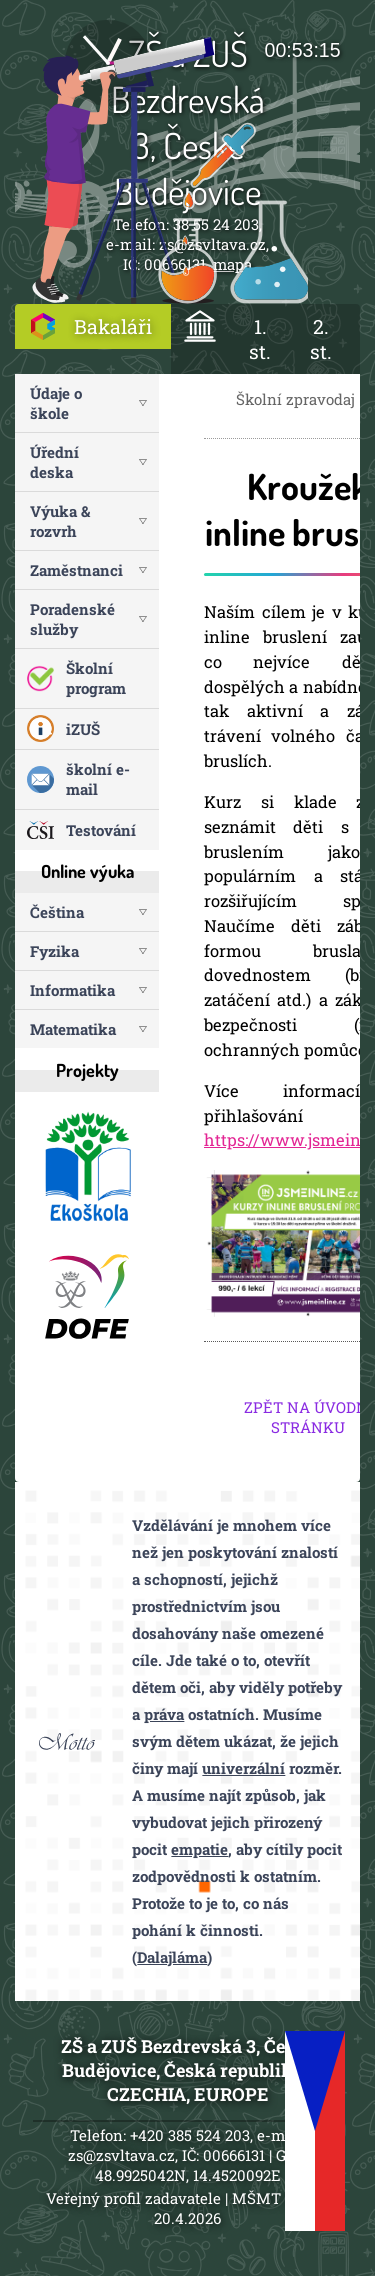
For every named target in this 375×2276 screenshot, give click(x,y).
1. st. (260, 339)
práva (164, 1714)
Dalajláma (172, 1957)
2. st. (321, 339)
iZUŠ (83, 729)
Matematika (73, 1029)
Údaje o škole (56, 403)
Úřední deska (54, 462)
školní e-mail (98, 779)
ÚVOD (200, 326)
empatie (199, 1849)
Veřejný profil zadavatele (133, 2198)
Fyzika (54, 951)
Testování (101, 830)
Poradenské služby (72, 619)
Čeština (57, 912)
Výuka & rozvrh (60, 521)
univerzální (243, 1768)
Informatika (72, 990)
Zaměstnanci (76, 570)
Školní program (96, 678)
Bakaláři (113, 326)
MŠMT (256, 2198)
